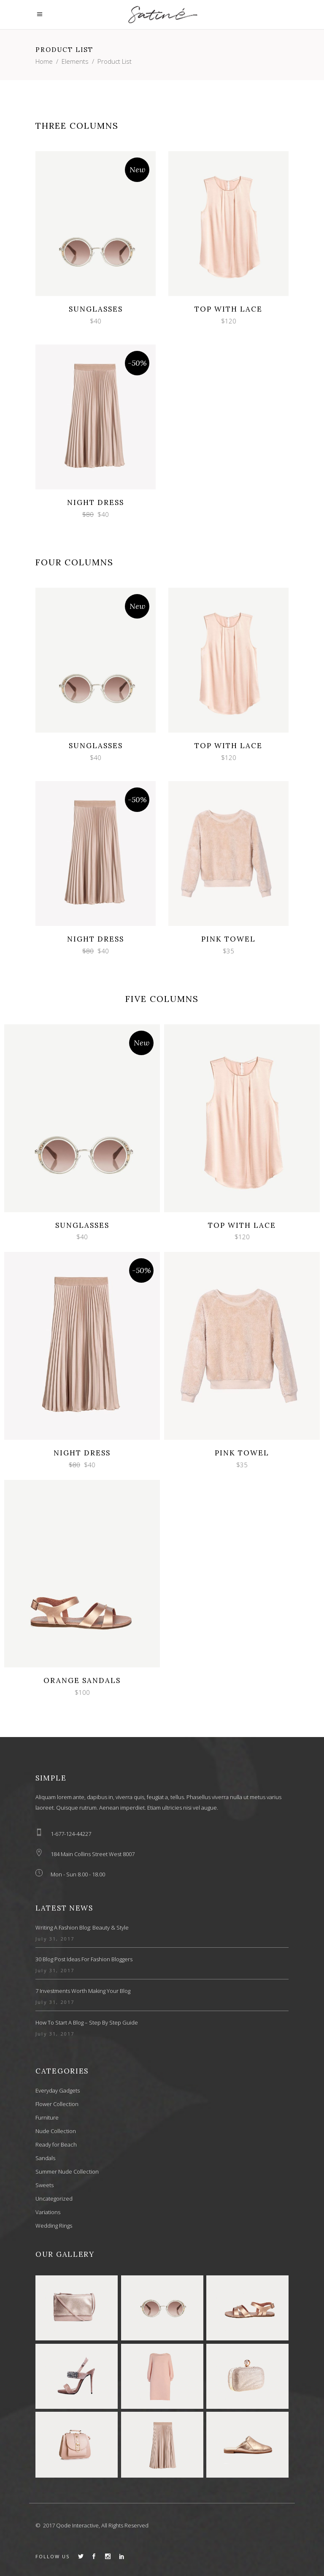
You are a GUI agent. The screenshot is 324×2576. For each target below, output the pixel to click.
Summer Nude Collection (67, 2171)
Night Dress (95, 502)
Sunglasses (96, 309)
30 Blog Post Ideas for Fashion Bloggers (83, 1959)
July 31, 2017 (55, 1938)
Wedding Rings (53, 2225)
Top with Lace (228, 309)
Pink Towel (228, 939)
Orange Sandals (82, 1680)
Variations (47, 2212)
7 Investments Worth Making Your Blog (82, 1991)
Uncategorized (54, 2198)
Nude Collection (55, 2131)
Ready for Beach (56, 2144)
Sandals (45, 2158)
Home (44, 61)
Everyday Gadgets (57, 2090)
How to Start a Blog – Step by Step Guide (86, 2022)
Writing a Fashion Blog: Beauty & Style (82, 1927)
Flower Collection (56, 2104)
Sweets (44, 2185)
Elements (75, 61)
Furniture (47, 2117)
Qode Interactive (77, 2525)
